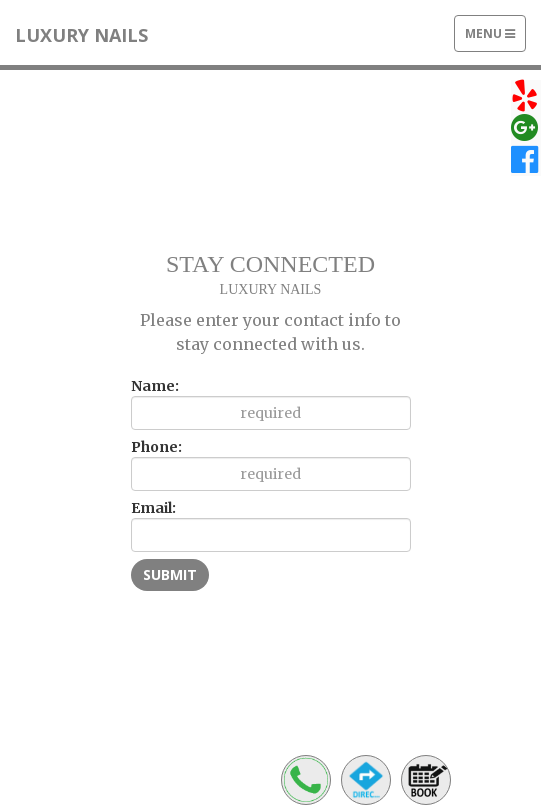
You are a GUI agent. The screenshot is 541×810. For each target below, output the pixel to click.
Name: (155, 386)
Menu (495, 38)
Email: (153, 508)
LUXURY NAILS (81, 35)
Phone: (156, 447)
